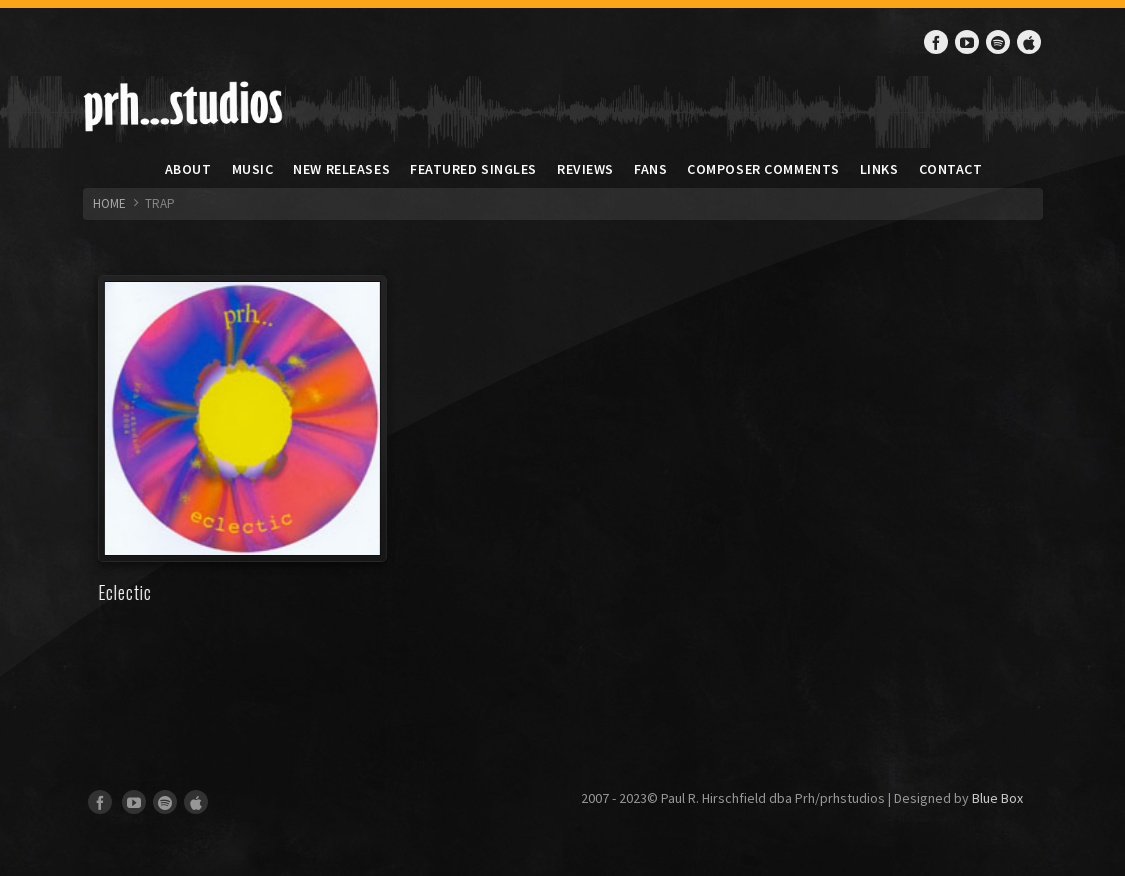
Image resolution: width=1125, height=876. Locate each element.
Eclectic (124, 592)
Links (879, 169)
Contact (951, 169)
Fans (650, 169)
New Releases (341, 169)
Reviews (585, 169)
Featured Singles (473, 169)
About (188, 169)
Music (253, 169)
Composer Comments (763, 169)
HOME (109, 203)
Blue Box (997, 798)
